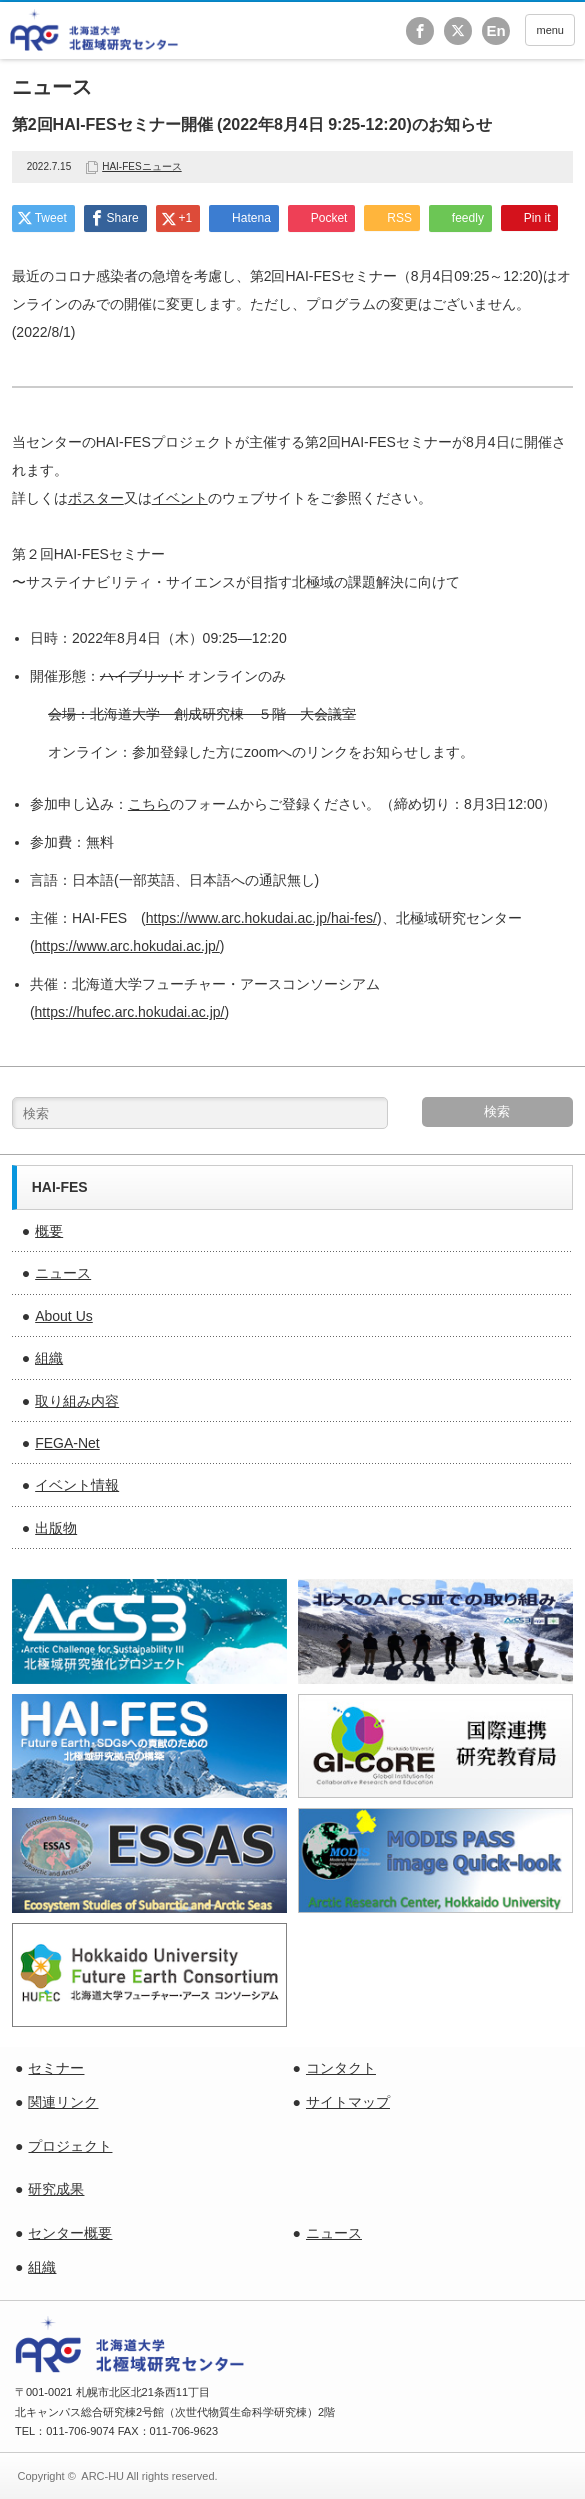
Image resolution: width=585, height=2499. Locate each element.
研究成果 (56, 2189)
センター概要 (70, 2233)
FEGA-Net (67, 1443)
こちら (149, 804)
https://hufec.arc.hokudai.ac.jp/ (130, 1012)
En (495, 30)
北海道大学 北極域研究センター (94, 30)
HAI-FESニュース (141, 166)
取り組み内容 (77, 1401)
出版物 (56, 1528)
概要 (49, 1231)
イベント (180, 498)
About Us (64, 1316)
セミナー (56, 2068)
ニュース (63, 1273)
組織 (49, 1358)
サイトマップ (348, 2102)
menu (550, 30)
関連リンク (63, 2102)
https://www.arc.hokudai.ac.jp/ (127, 946)
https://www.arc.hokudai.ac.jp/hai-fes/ (261, 918)
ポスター (96, 498)
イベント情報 (77, 1485)
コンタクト (341, 2068)
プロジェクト (70, 2146)
